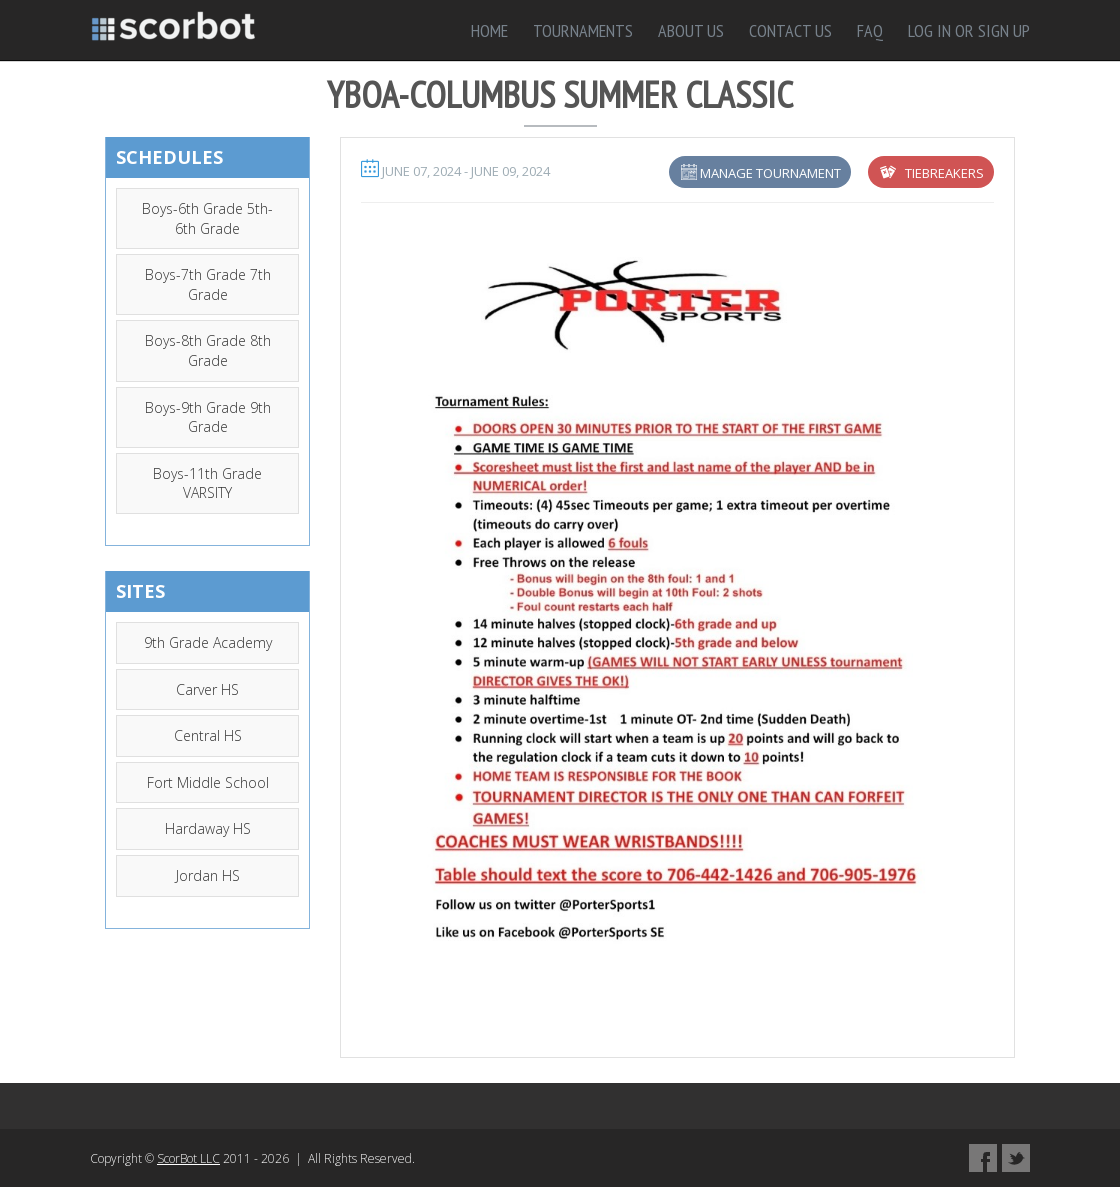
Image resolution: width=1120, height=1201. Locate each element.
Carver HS (207, 689)
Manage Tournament (770, 173)
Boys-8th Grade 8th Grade (208, 350)
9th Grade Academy (208, 642)
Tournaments (583, 30)
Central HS (208, 735)
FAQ (870, 30)
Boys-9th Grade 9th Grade (208, 417)
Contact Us (790, 30)
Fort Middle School (208, 782)
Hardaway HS (208, 828)
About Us (691, 30)
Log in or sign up (969, 30)
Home (489, 30)
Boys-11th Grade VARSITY (207, 483)
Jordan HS (208, 875)
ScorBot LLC (188, 1158)
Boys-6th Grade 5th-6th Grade (207, 218)
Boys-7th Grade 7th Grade (208, 284)
